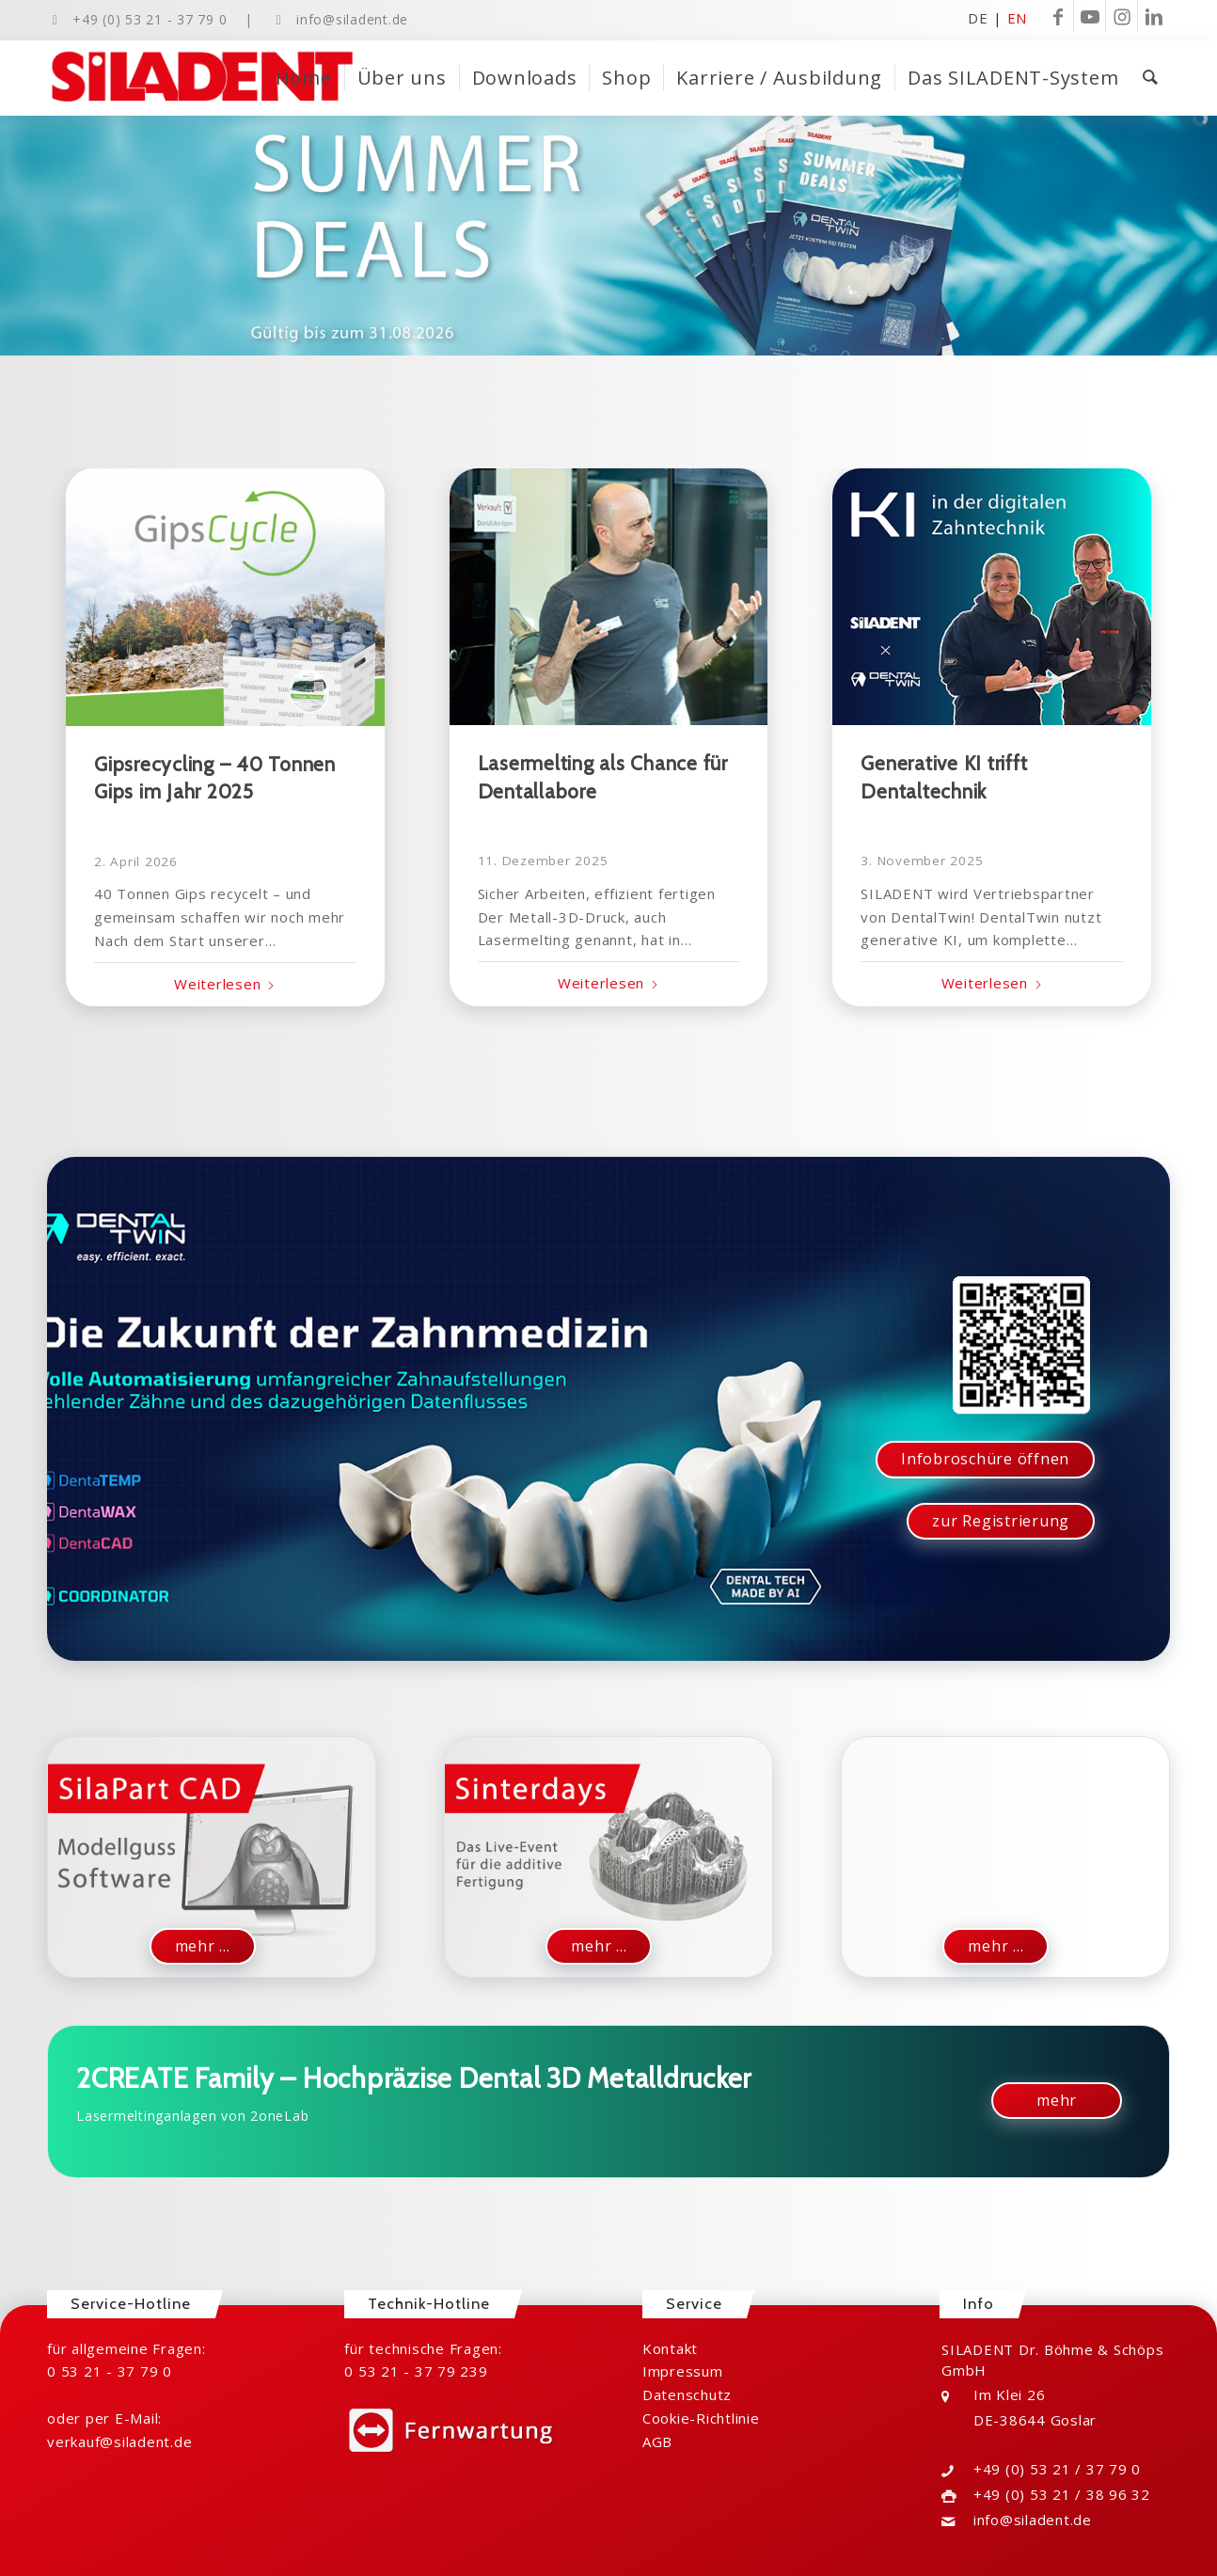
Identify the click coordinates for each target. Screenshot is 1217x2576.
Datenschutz (687, 2394)
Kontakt (670, 2348)
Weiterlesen (225, 983)
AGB (657, 2441)
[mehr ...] (203, 1946)
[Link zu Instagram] (1121, 16)
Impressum (682, 2371)
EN (1017, 16)
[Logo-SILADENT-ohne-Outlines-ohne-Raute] (202, 78)
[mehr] (1056, 2100)
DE (978, 16)
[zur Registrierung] (1001, 1521)
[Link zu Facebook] (1057, 16)
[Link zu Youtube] (1089, 16)
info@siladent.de (352, 19)
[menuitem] (303, 78)
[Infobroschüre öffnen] (985, 1459)
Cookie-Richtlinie (701, 2418)
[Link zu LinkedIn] (1154, 16)
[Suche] (1150, 78)
